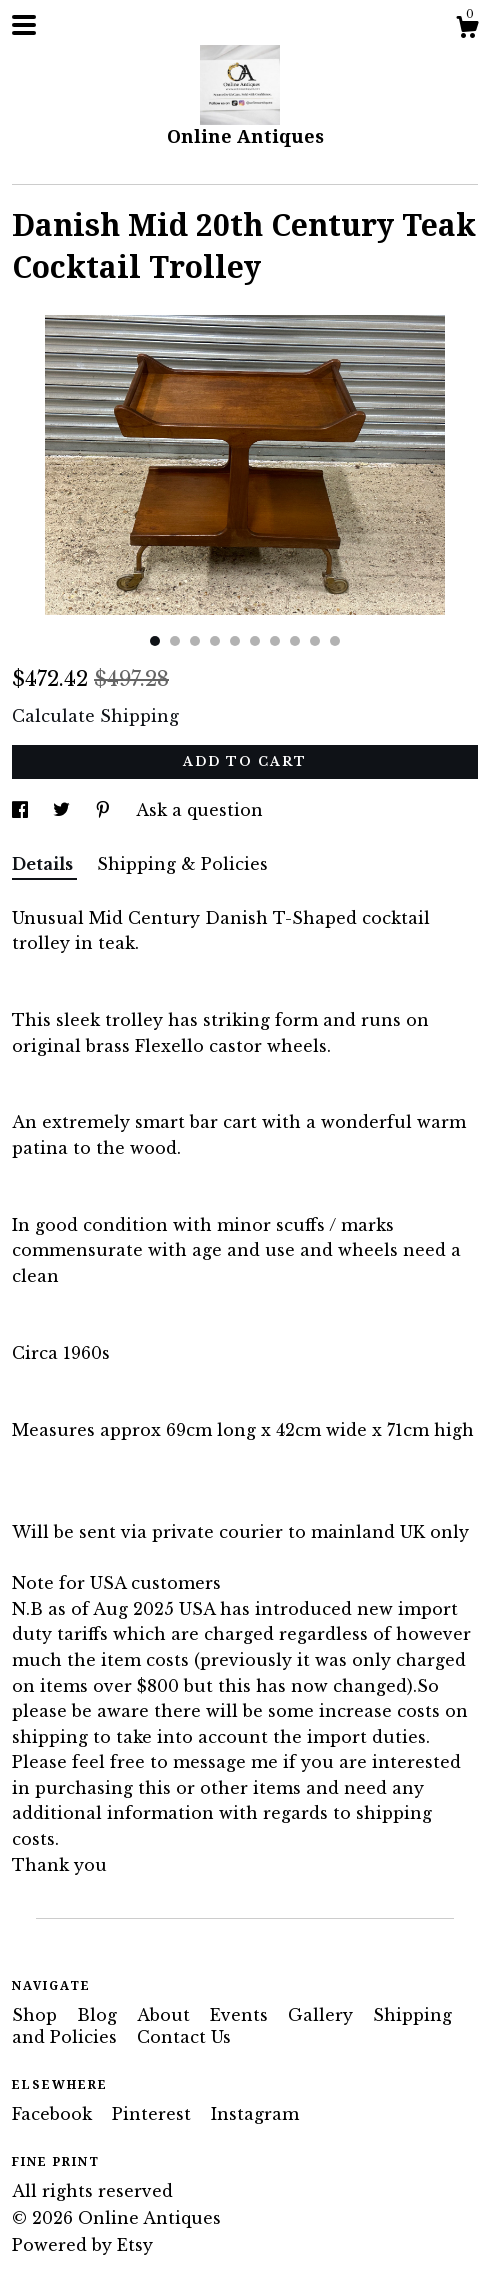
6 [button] (255, 641)
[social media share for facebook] (22, 810)
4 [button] (215, 641)
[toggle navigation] (24, 25)
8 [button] (295, 641)
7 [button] (275, 641)
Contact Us (184, 2037)
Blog (99, 2015)
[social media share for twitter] (64, 810)
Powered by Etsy (82, 2245)
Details (44, 864)
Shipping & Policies (182, 864)
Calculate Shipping (95, 716)
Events (241, 2015)
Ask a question (199, 810)
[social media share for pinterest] (105, 810)
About (166, 2015)
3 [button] (195, 641)
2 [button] (175, 641)
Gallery (323, 2015)
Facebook (54, 2114)
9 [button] (315, 641)
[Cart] (467, 30)
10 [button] (335, 641)
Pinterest (154, 2114)
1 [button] (155, 641)
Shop (37, 2015)
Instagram (255, 2114)
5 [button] (235, 641)
